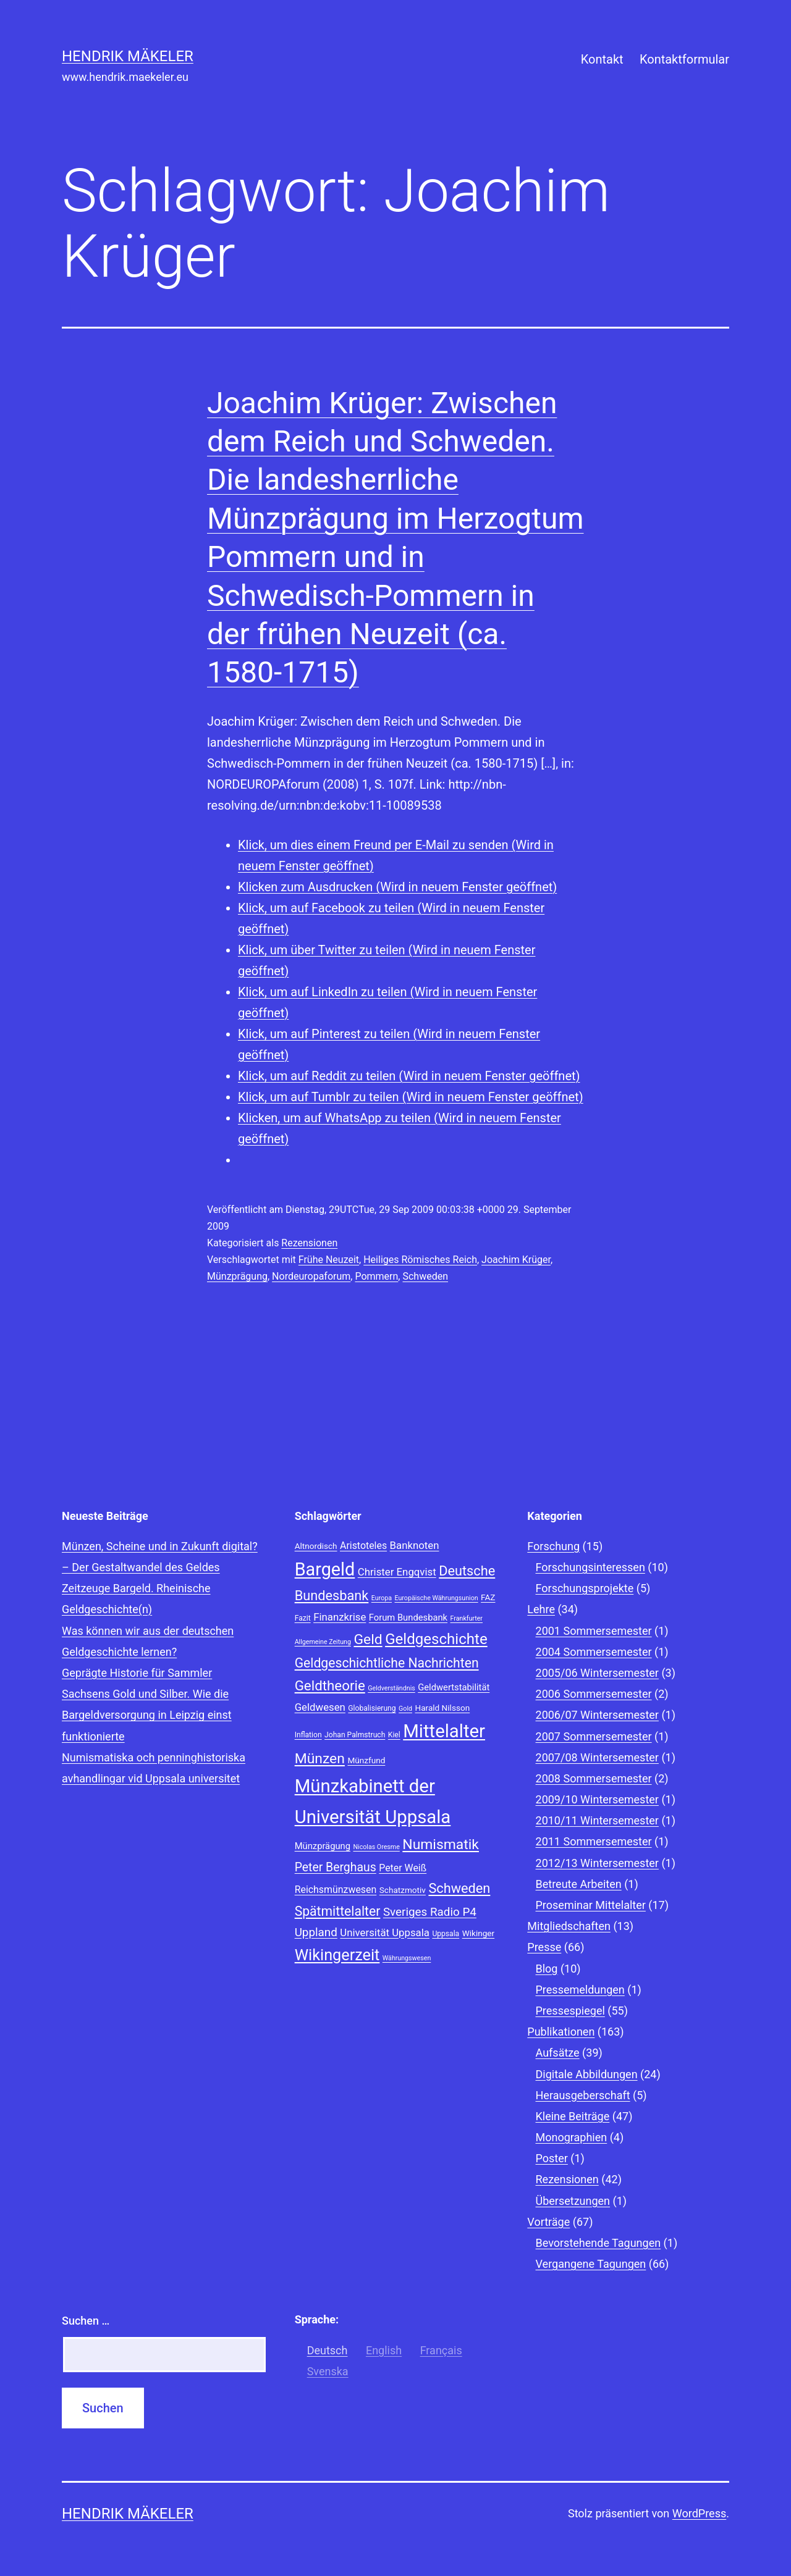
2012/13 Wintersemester (597, 1862)
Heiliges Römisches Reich (420, 1259)
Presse (544, 1946)
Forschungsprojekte (585, 1588)
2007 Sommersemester (594, 1736)
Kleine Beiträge (573, 2116)
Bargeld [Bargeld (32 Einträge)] (325, 1569)
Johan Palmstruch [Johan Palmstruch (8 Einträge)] (354, 1735)
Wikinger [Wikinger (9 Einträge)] (478, 1933)
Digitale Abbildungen (587, 2074)
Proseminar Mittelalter (591, 1904)
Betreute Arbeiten (579, 1883)
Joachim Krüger (516, 1259)
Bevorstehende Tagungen (598, 2242)
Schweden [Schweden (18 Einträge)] (459, 1888)
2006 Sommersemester (594, 1693)
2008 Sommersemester (594, 1778)
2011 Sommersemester (594, 1841)
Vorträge (548, 2221)
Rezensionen (309, 1243)
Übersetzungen (573, 2200)
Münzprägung (237, 1276)
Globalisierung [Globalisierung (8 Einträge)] (372, 1708)
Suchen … (85, 2320)
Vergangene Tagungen (591, 2263)
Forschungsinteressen (590, 1567)
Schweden (425, 1276)
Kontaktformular (684, 59)
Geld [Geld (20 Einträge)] (367, 1639)
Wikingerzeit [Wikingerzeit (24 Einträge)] (337, 1955)
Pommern (376, 1276)
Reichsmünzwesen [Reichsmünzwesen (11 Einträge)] (336, 1889)
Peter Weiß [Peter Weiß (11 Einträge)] (402, 1868)
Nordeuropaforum (311, 1276)
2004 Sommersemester (594, 1651)
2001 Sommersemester (594, 1630)
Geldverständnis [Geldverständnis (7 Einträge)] (391, 1688)
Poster (552, 2158)
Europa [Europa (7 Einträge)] (381, 1598)
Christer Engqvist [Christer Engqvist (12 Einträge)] (397, 1572)
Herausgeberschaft (583, 2095)
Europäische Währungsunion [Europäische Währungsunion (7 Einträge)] (436, 1598)
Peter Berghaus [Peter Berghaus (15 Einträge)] (335, 1867)
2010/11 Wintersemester (597, 1820)
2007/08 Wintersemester (597, 1757)
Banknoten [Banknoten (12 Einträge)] (414, 1545)
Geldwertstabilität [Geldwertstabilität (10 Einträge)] (453, 1687)
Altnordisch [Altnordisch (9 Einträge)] (316, 1546)
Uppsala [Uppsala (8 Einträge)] (445, 1933)
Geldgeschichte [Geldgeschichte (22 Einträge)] (436, 1639)
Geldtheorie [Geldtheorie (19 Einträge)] (330, 1685)
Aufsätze (558, 2052)
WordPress (699, 2513)
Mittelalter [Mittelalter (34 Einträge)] (444, 1731)
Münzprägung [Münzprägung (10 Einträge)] (322, 1846)
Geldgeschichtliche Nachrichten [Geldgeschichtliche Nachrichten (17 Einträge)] (387, 1663)
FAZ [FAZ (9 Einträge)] (488, 1597)
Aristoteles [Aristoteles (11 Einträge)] (363, 1545)
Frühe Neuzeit (328, 1259)
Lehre (541, 1609)
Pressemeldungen (580, 1989)
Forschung (553, 1546)
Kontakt (602, 59)
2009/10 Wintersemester (597, 1799)
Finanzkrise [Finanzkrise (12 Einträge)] (339, 1617)
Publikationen (560, 2031)
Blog (547, 1968)
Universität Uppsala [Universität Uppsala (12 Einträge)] (384, 1932)
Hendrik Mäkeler (127, 56)
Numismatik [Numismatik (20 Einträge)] (440, 1844)
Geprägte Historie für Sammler (137, 1672)
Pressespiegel (570, 2010)
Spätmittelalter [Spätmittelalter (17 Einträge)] (338, 1911)
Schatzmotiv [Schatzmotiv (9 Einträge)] (402, 1890)
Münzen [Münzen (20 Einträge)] (320, 1758)
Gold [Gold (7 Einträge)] (405, 1709)
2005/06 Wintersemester (597, 1672)
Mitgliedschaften (569, 1925)
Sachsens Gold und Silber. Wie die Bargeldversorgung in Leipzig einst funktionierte (147, 1714)
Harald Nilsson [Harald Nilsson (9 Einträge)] (442, 1708)
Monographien (571, 2137)
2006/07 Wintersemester (597, 1714)
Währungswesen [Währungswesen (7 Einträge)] (407, 1958)
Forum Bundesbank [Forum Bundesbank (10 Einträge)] (408, 1617)
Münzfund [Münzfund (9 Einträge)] (366, 1760)
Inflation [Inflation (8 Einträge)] (308, 1735)
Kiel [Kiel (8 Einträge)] (394, 1735)
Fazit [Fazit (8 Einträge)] (303, 1618)
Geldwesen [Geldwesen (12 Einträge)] (320, 1707)
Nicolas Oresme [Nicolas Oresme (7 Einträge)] (376, 1847)
